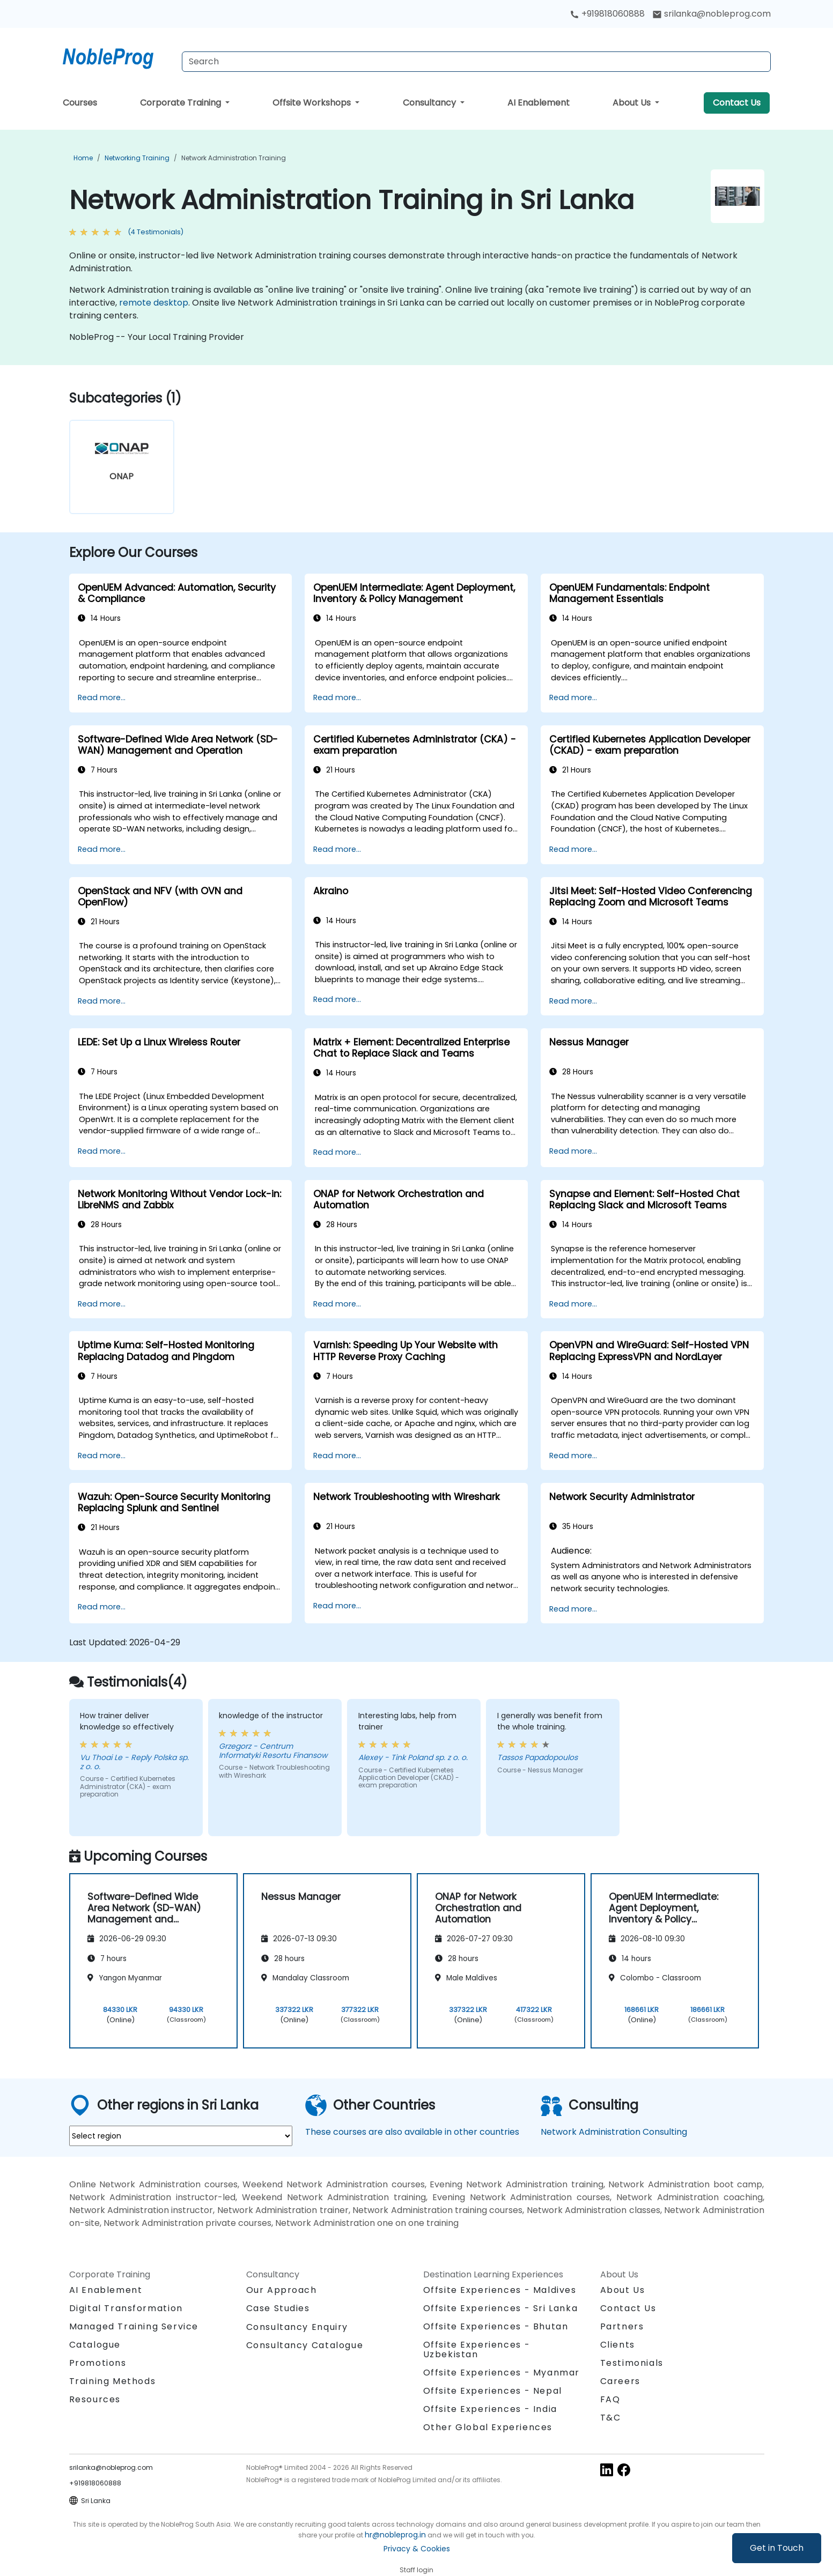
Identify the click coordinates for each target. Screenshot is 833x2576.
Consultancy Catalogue (305, 2345)
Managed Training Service (133, 2326)
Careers (620, 2381)
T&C (610, 2417)
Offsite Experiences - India (490, 2409)
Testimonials (632, 2363)
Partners (622, 2326)
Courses (80, 102)
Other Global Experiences (487, 2427)
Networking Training (137, 157)
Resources (95, 2399)
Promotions (98, 2363)
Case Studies (278, 2308)
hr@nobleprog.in (395, 2534)
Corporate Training (181, 102)
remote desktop (153, 302)
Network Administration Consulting (614, 2132)
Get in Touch (776, 2548)
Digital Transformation (126, 2308)
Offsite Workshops (312, 102)
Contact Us (737, 102)
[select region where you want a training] (180, 2136)
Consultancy (430, 102)
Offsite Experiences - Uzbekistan (476, 2349)
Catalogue (95, 2345)
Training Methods (112, 2381)
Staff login (416, 2569)
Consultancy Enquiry (297, 2327)
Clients (617, 2345)
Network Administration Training (233, 157)
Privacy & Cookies (417, 2548)
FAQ (610, 2399)
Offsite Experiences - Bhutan (496, 2326)
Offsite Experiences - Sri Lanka (500, 2308)
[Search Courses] (476, 61)
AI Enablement (538, 102)
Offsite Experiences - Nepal (492, 2391)
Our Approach (281, 2290)
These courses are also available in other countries (412, 2132)
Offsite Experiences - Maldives (500, 2290)
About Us (633, 102)
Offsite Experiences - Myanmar (501, 2372)
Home (83, 157)
